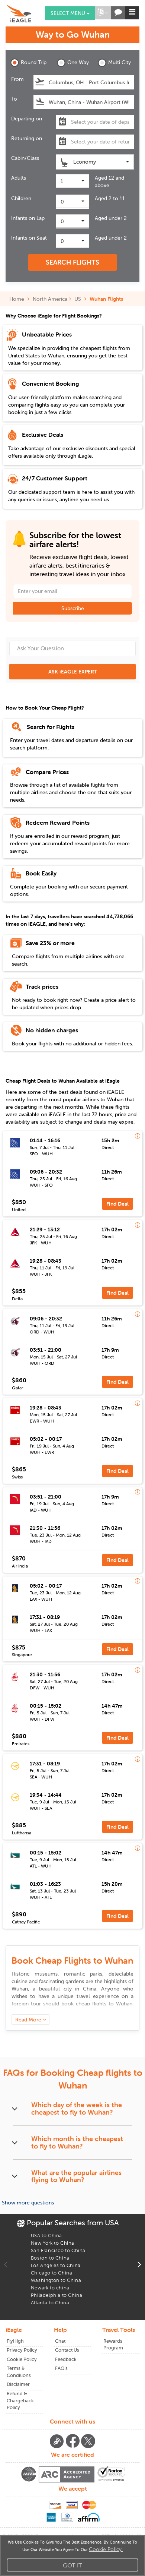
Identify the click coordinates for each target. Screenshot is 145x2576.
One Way (73, 63)
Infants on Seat (29, 237)
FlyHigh (15, 2341)
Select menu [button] (70, 13)
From (17, 79)
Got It (72, 2565)
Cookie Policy (22, 2359)
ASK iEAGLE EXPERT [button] (72, 671)
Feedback (66, 2359)
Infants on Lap (28, 218)
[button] (102, 12)
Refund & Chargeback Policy (20, 2400)
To (14, 98)
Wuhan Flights (106, 299)
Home (19, 299)
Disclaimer (18, 2384)
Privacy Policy (22, 2350)
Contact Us (67, 2350)
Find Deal (117, 1203)
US (77, 299)
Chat (60, 2341)
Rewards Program (113, 2344)
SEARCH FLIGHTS (72, 262)
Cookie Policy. (106, 2549)
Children (21, 198)
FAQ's (61, 2368)
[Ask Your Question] (72, 648)
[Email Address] (72, 591)
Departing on (26, 118)
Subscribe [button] (72, 608)
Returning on (26, 138)
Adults (18, 177)
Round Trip (28, 63)
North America (50, 299)
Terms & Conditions (19, 2371)
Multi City (114, 63)
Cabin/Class (25, 158)
